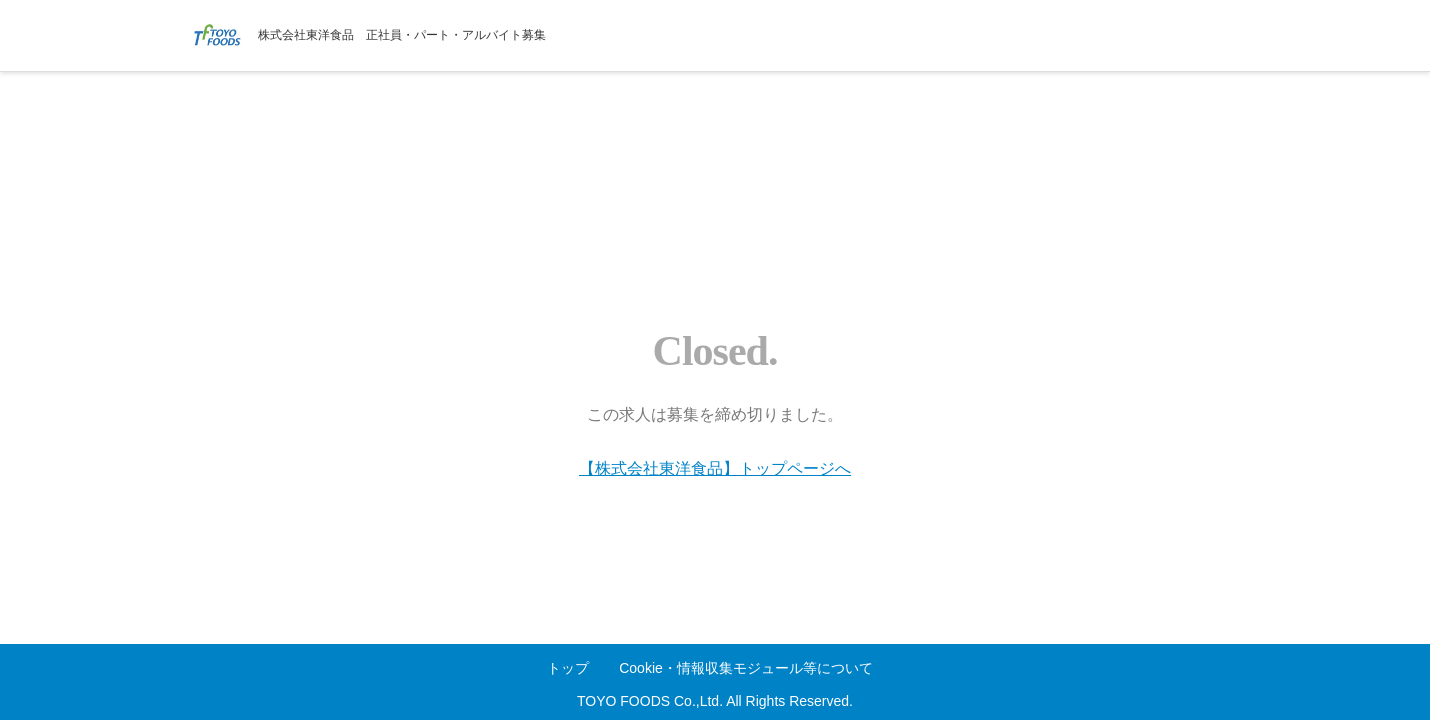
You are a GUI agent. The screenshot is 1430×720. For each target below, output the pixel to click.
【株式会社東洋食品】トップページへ (715, 468)
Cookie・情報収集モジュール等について (746, 668)
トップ (568, 668)
